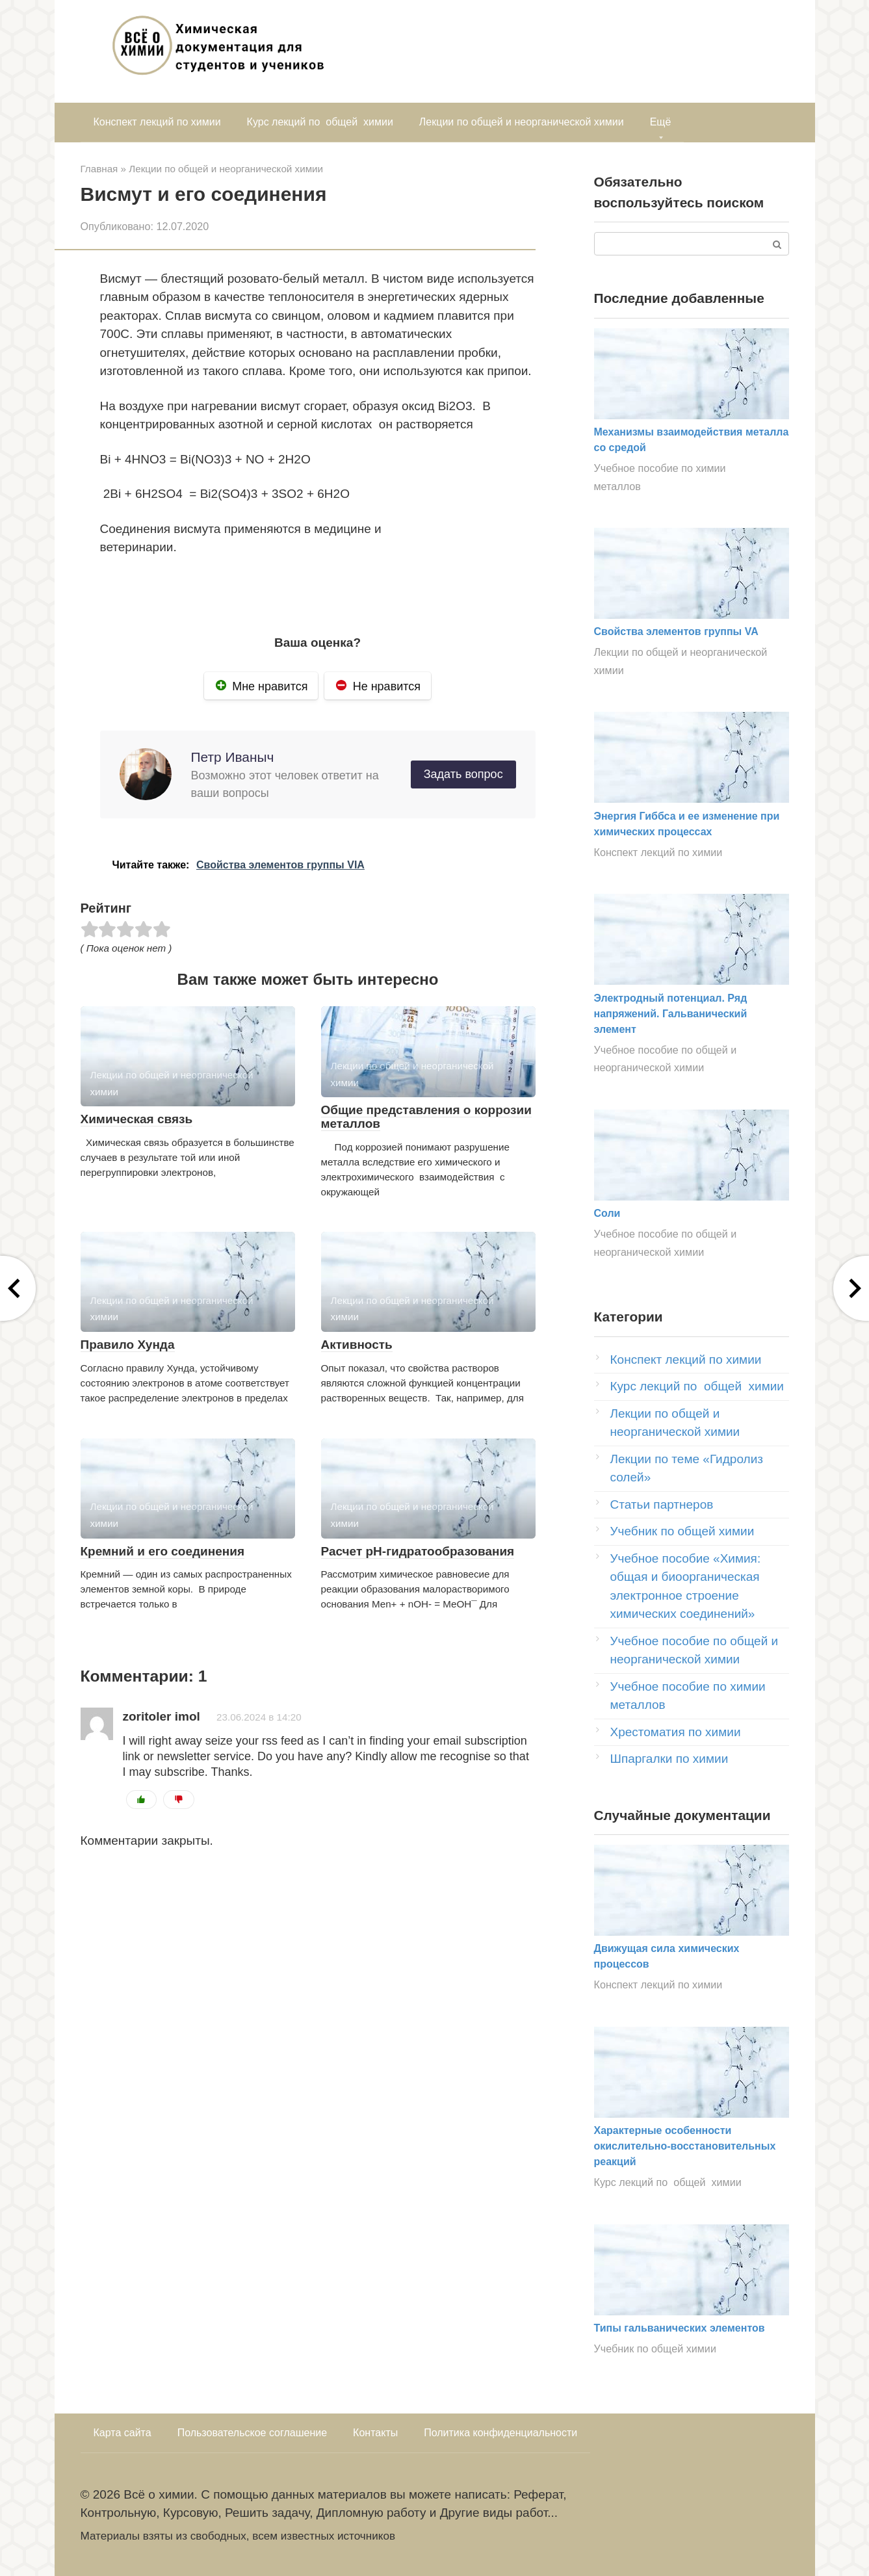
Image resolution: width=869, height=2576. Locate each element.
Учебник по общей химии (682, 1531)
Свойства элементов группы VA (676, 631)
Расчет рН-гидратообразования (418, 1551)
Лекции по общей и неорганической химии (521, 121)
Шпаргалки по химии (669, 1758)
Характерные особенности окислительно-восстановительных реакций (685, 2146)
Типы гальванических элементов (679, 2328)
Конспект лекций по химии (157, 121)
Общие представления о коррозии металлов (426, 1116)
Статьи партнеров (662, 1504)
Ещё (660, 121)
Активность (357, 1344)
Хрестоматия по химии (675, 1732)
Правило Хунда (128, 1344)
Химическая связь (137, 1119)
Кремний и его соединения (163, 1551)
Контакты (375, 2432)
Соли (607, 1213)
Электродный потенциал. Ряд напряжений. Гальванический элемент (670, 1014)
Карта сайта (122, 2432)
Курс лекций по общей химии (320, 121)
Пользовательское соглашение (252, 2432)
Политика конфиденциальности (500, 2432)
